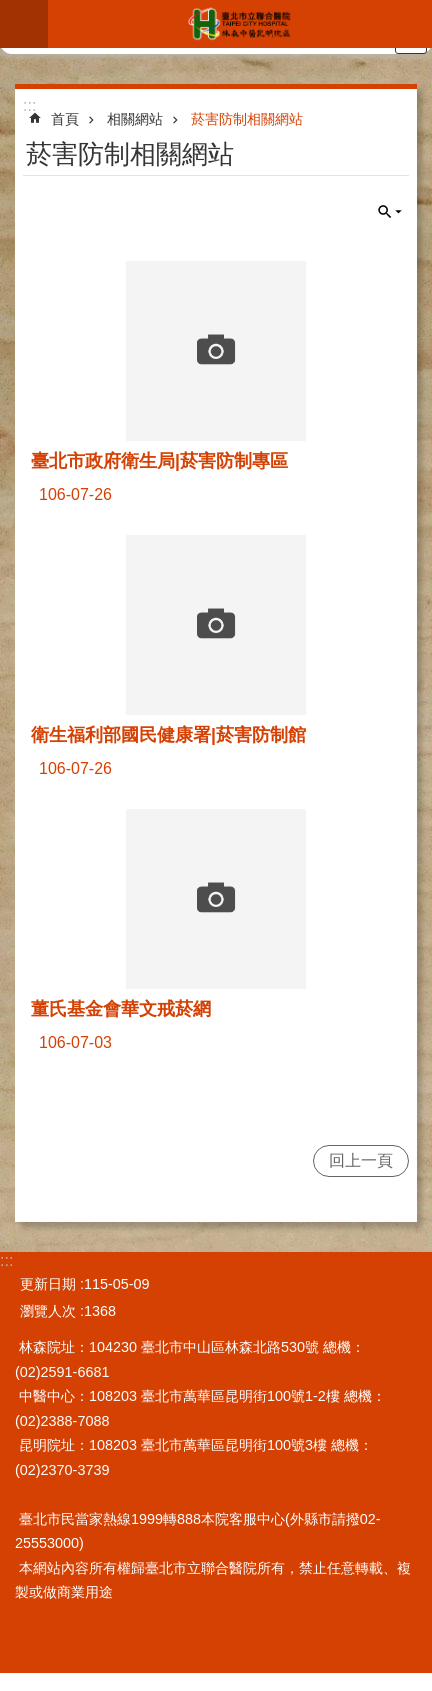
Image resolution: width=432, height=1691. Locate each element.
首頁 (65, 119)
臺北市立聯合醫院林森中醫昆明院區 (240, 24)
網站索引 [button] (24, 24)
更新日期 (48, 1284)
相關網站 (135, 119)
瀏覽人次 (48, 1311)
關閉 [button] (390, 212)
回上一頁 (361, 1160)
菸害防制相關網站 (247, 119)
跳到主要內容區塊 (10, 10)
